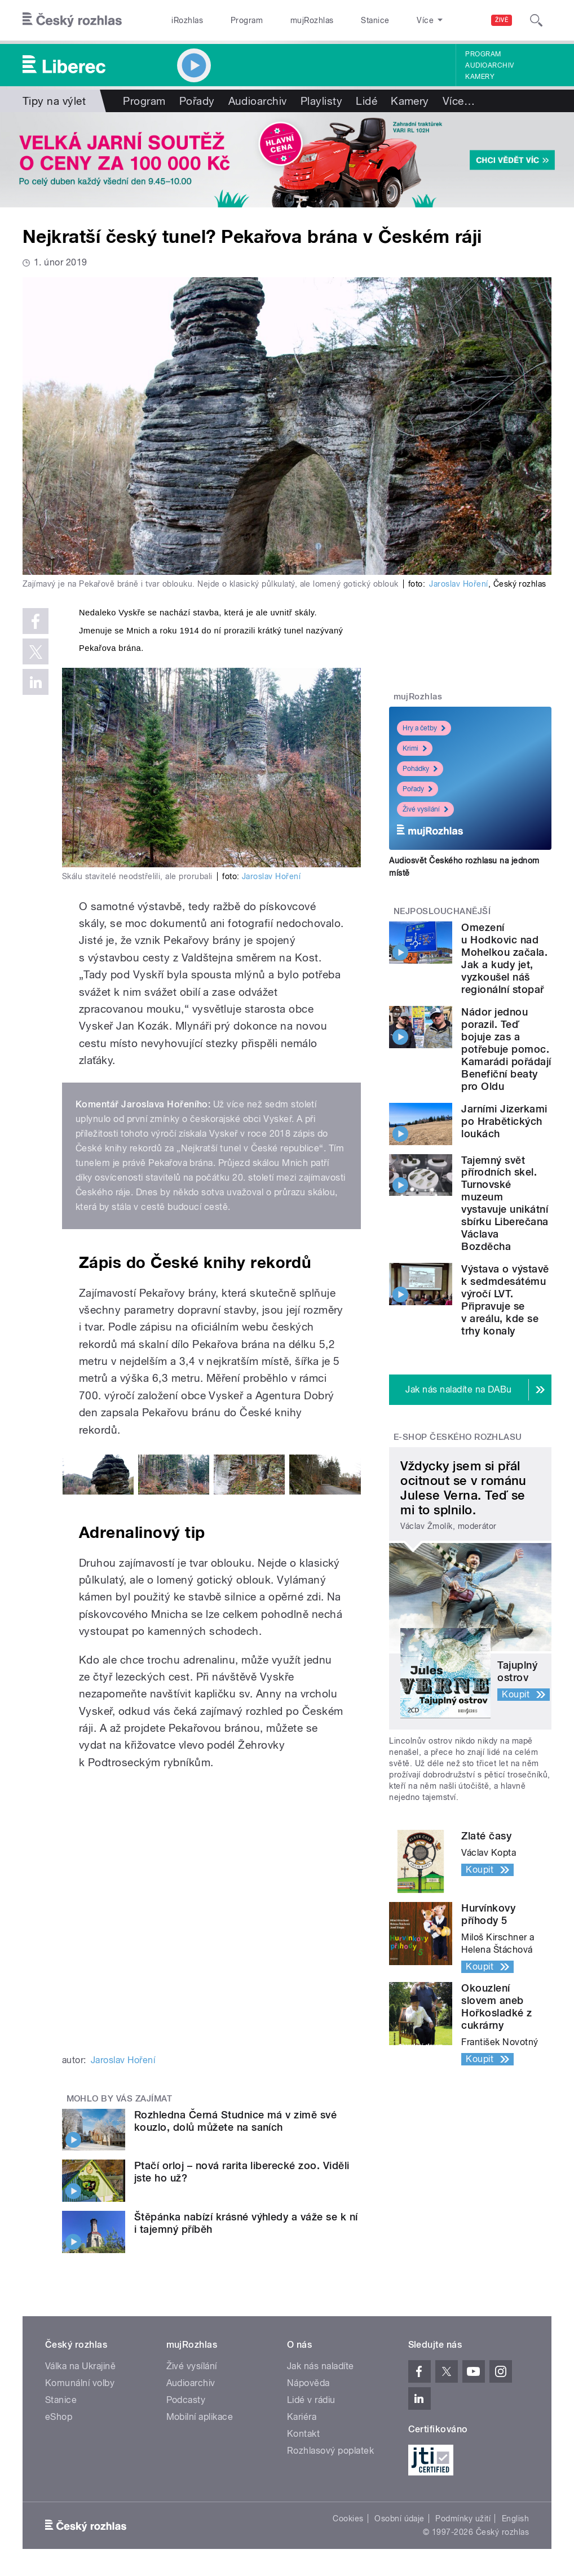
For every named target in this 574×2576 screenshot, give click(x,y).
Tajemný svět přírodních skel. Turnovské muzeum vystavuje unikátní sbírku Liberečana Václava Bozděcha (504, 1203)
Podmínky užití (463, 2518)
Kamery (479, 77)
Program (229, 20)
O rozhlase (386, 20)
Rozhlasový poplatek (330, 2450)
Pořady (197, 101)
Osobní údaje (399, 2518)
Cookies (348, 2518)
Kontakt (303, 2433)
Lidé (366, 101)
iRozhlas (181, 20)
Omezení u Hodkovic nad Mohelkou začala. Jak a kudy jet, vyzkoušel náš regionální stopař (504, 958)
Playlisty (321, 101)
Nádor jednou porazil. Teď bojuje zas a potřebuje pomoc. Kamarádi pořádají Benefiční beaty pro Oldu (506, 1049)
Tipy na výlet (54, 101)
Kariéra (301, 2416)
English (515, 2518)
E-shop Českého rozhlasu (458, 1437)
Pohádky (420, 769)
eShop (58, 2416)
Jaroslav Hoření (458, 583)
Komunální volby (79, 2383)
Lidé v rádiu (311, 2400)
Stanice (335, 20)
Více (459, 101)
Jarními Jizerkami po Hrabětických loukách (504, 1121)
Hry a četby (424, 728)
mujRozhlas (283, 20)
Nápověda (308, 2383)
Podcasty (186, 2400)
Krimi (415, 748)
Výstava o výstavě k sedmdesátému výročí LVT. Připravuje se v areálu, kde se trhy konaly (505, 1300)
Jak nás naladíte (320, 2366)
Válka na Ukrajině (80, 2366)
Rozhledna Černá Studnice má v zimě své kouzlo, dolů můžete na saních (235, 2121)
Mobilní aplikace (199, 2416)
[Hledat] (536, 20)
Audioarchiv (489, 65)
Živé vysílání (425, 809)
